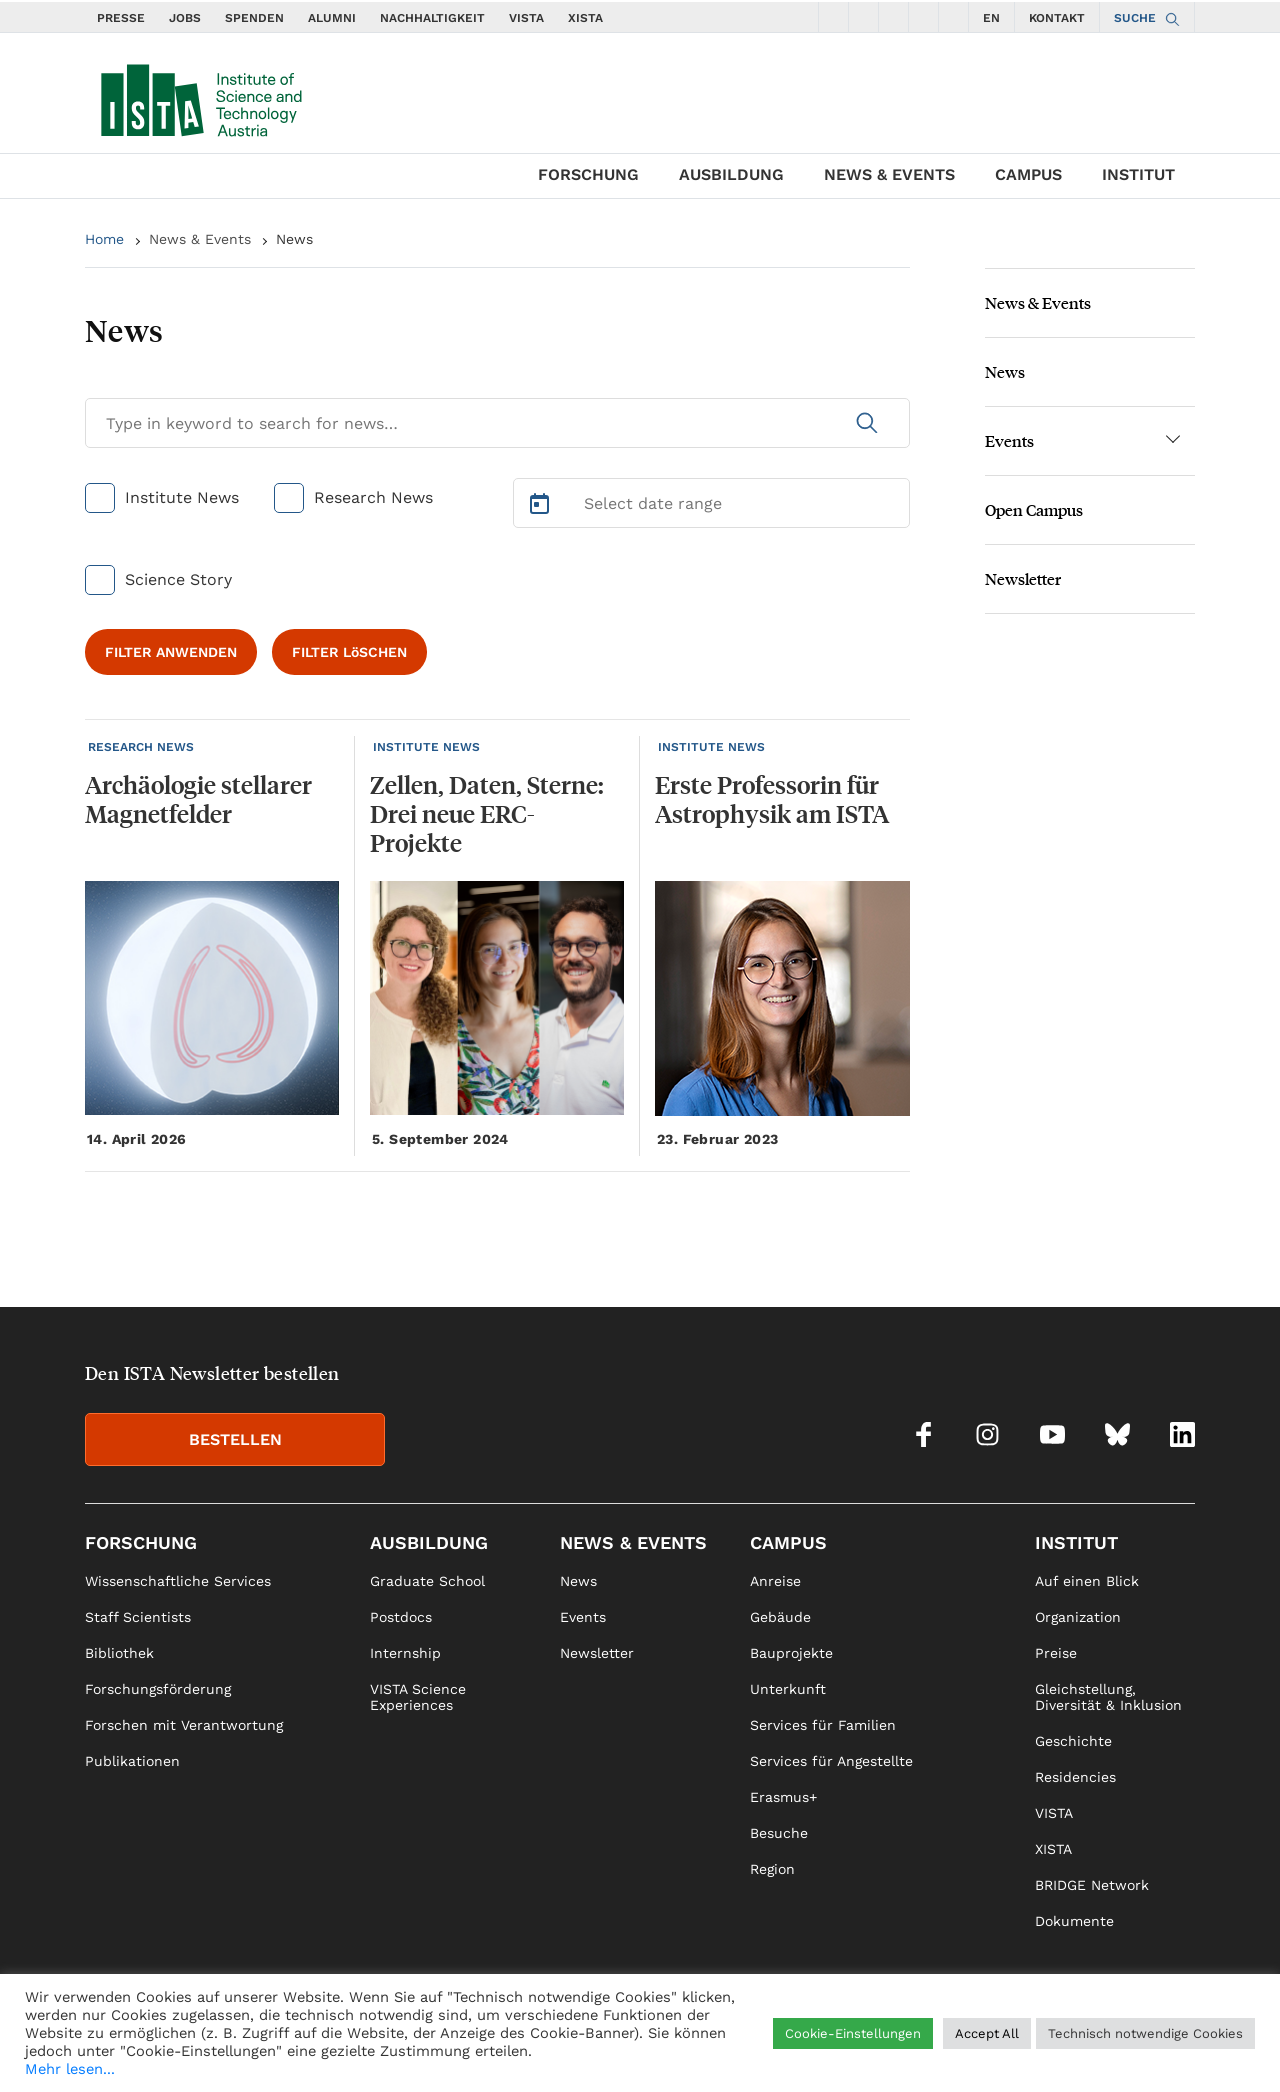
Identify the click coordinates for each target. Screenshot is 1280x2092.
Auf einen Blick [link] (1087, 1581)
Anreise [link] (775, 1581)
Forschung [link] (141, 1542)
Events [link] (583, 1617)
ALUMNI (332, 18)
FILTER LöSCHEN (349, 652)
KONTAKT (1057, 18)
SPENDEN (254, 18)
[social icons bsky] (924, 17)
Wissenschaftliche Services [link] (178, 1581)
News (294, 239)
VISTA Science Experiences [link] (418, 1697)
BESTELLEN (235, 1439)
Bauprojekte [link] (791, 1653)
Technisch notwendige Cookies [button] (1145, 2033)
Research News (373, 497)
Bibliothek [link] (119, 1653)
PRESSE (121, 18)
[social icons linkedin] (954, 17)
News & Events (889, 174)
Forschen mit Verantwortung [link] (184, 1725)
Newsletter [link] (597, 1653)
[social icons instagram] (864, 17)
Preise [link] (1056, 1653)
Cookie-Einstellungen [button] (853, 2033)
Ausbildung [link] (429, 1542)
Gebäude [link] (780, 1617)
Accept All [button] (987, 2033)
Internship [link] (405, 1653)
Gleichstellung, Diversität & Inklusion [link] (1108, 1697)
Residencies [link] (1075, 1777)
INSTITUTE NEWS (426, 747)
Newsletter (1023, 578)
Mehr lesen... (70, 2069)
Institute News (182, 497)
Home (104, 239)
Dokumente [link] (1074, 1921)
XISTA (585, 18)
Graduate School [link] (427, 1581)
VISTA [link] (1054, 1813)
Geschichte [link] (1073, 1741)
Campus (1028, 174)
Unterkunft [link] (788, 1689)
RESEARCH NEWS (141, 747)
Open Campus (1034, 509)
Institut (1138, 174)
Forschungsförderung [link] (158, 1689)
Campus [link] (788, 1542)
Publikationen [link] (132, 1761)
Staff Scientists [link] (138, 1617)
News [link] (578, 1581)
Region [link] (772, 1869)
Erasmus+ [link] (783, 1797)
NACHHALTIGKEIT (432, 18)
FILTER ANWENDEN (171, 652)
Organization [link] (1078, 1617)
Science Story (178, 579)
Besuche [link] (779, 1833)
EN (991, 18)
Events (1009, 440)
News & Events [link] (633, 1542)
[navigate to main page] (200, 96)
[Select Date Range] (712, 503)
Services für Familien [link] (823, 1725)
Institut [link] (1076, 1542)
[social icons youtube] (894, 17)
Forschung (588, 174)
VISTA (526, 18)
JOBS (185, 18)
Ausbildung (731, 174)
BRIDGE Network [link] (1092, 1885)
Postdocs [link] (401, 1617)
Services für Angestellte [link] (831, 1761)
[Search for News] (497, 423)
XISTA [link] (1053, 1849)
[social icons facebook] (834, 17)
